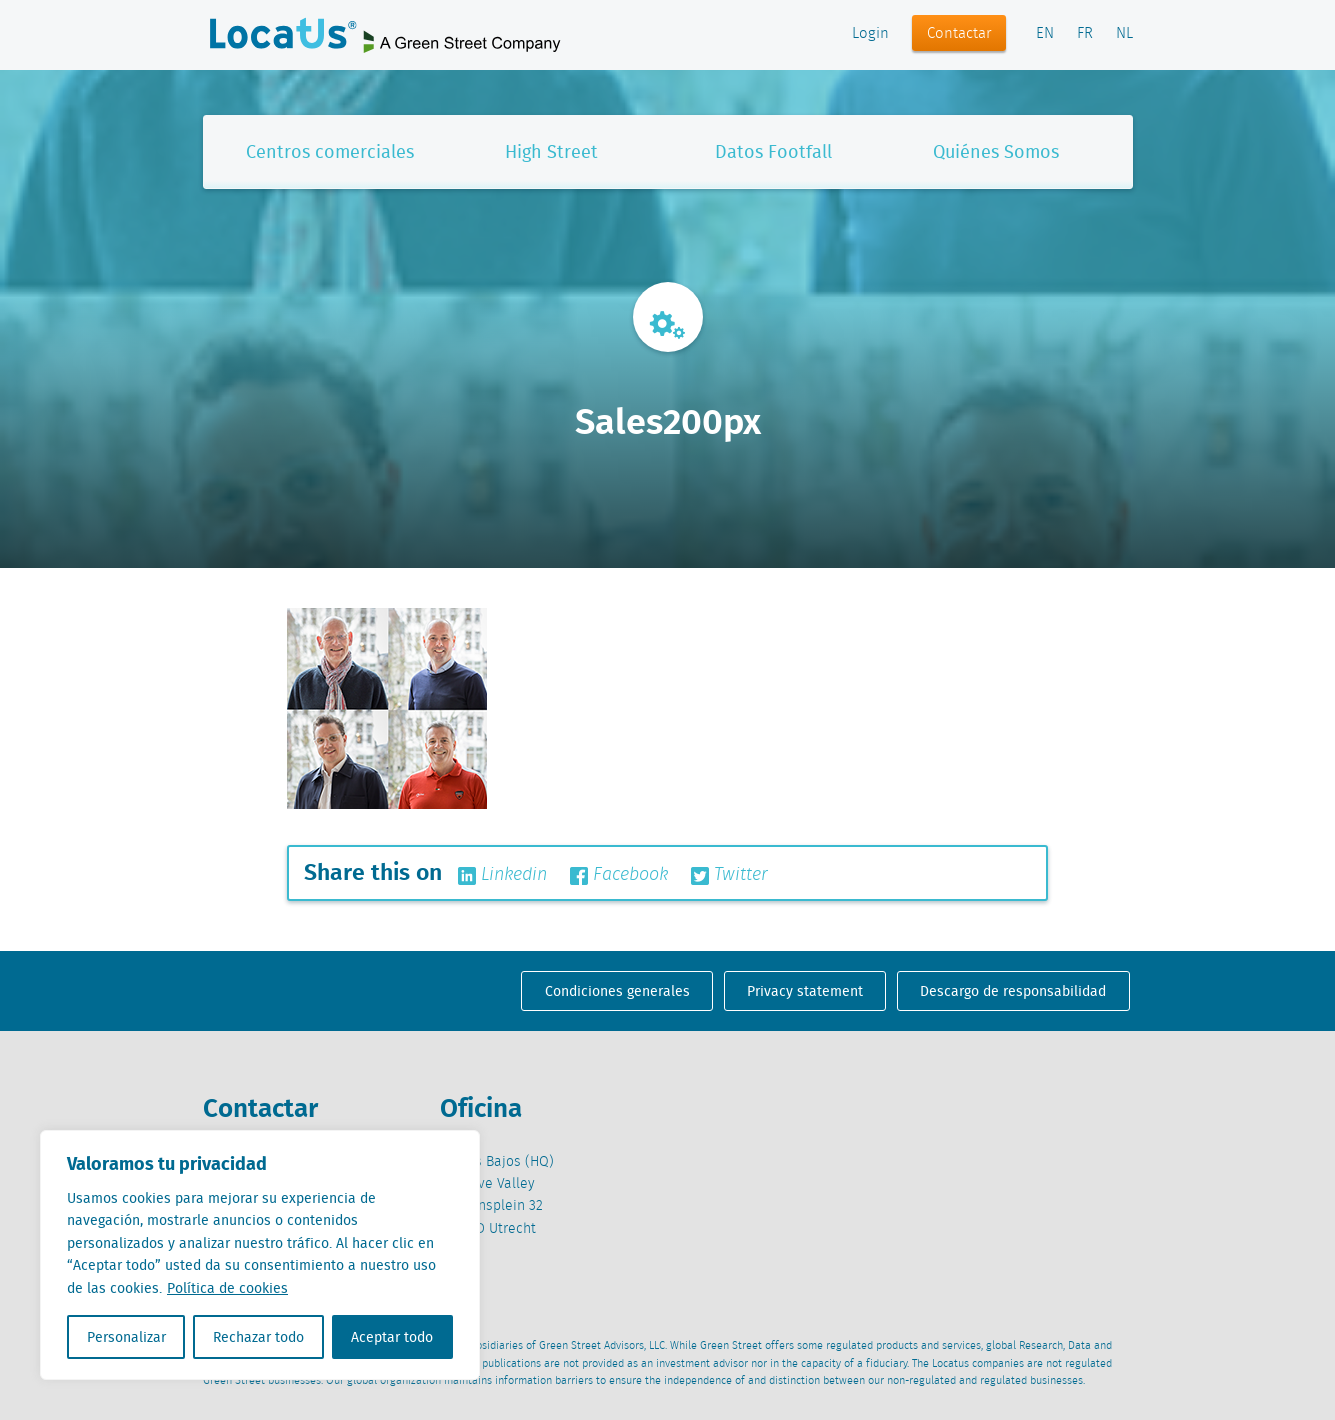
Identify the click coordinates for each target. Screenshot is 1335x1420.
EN (1045, 34)
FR (1085, 34)
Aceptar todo (392, 1337)
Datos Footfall (773, 151)
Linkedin (502, 875)
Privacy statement (805, 991)
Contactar (959, 34)
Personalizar (126, 1337)
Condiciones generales (617, 991)
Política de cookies (227, 1288)
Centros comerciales (330, 151)
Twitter (729, 875)
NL (1124, 34)
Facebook (619, 875)
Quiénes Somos (996, 151)
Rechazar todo (258, 1337)
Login (870, 34)
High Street (551, 151)
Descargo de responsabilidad (1013, 991)
